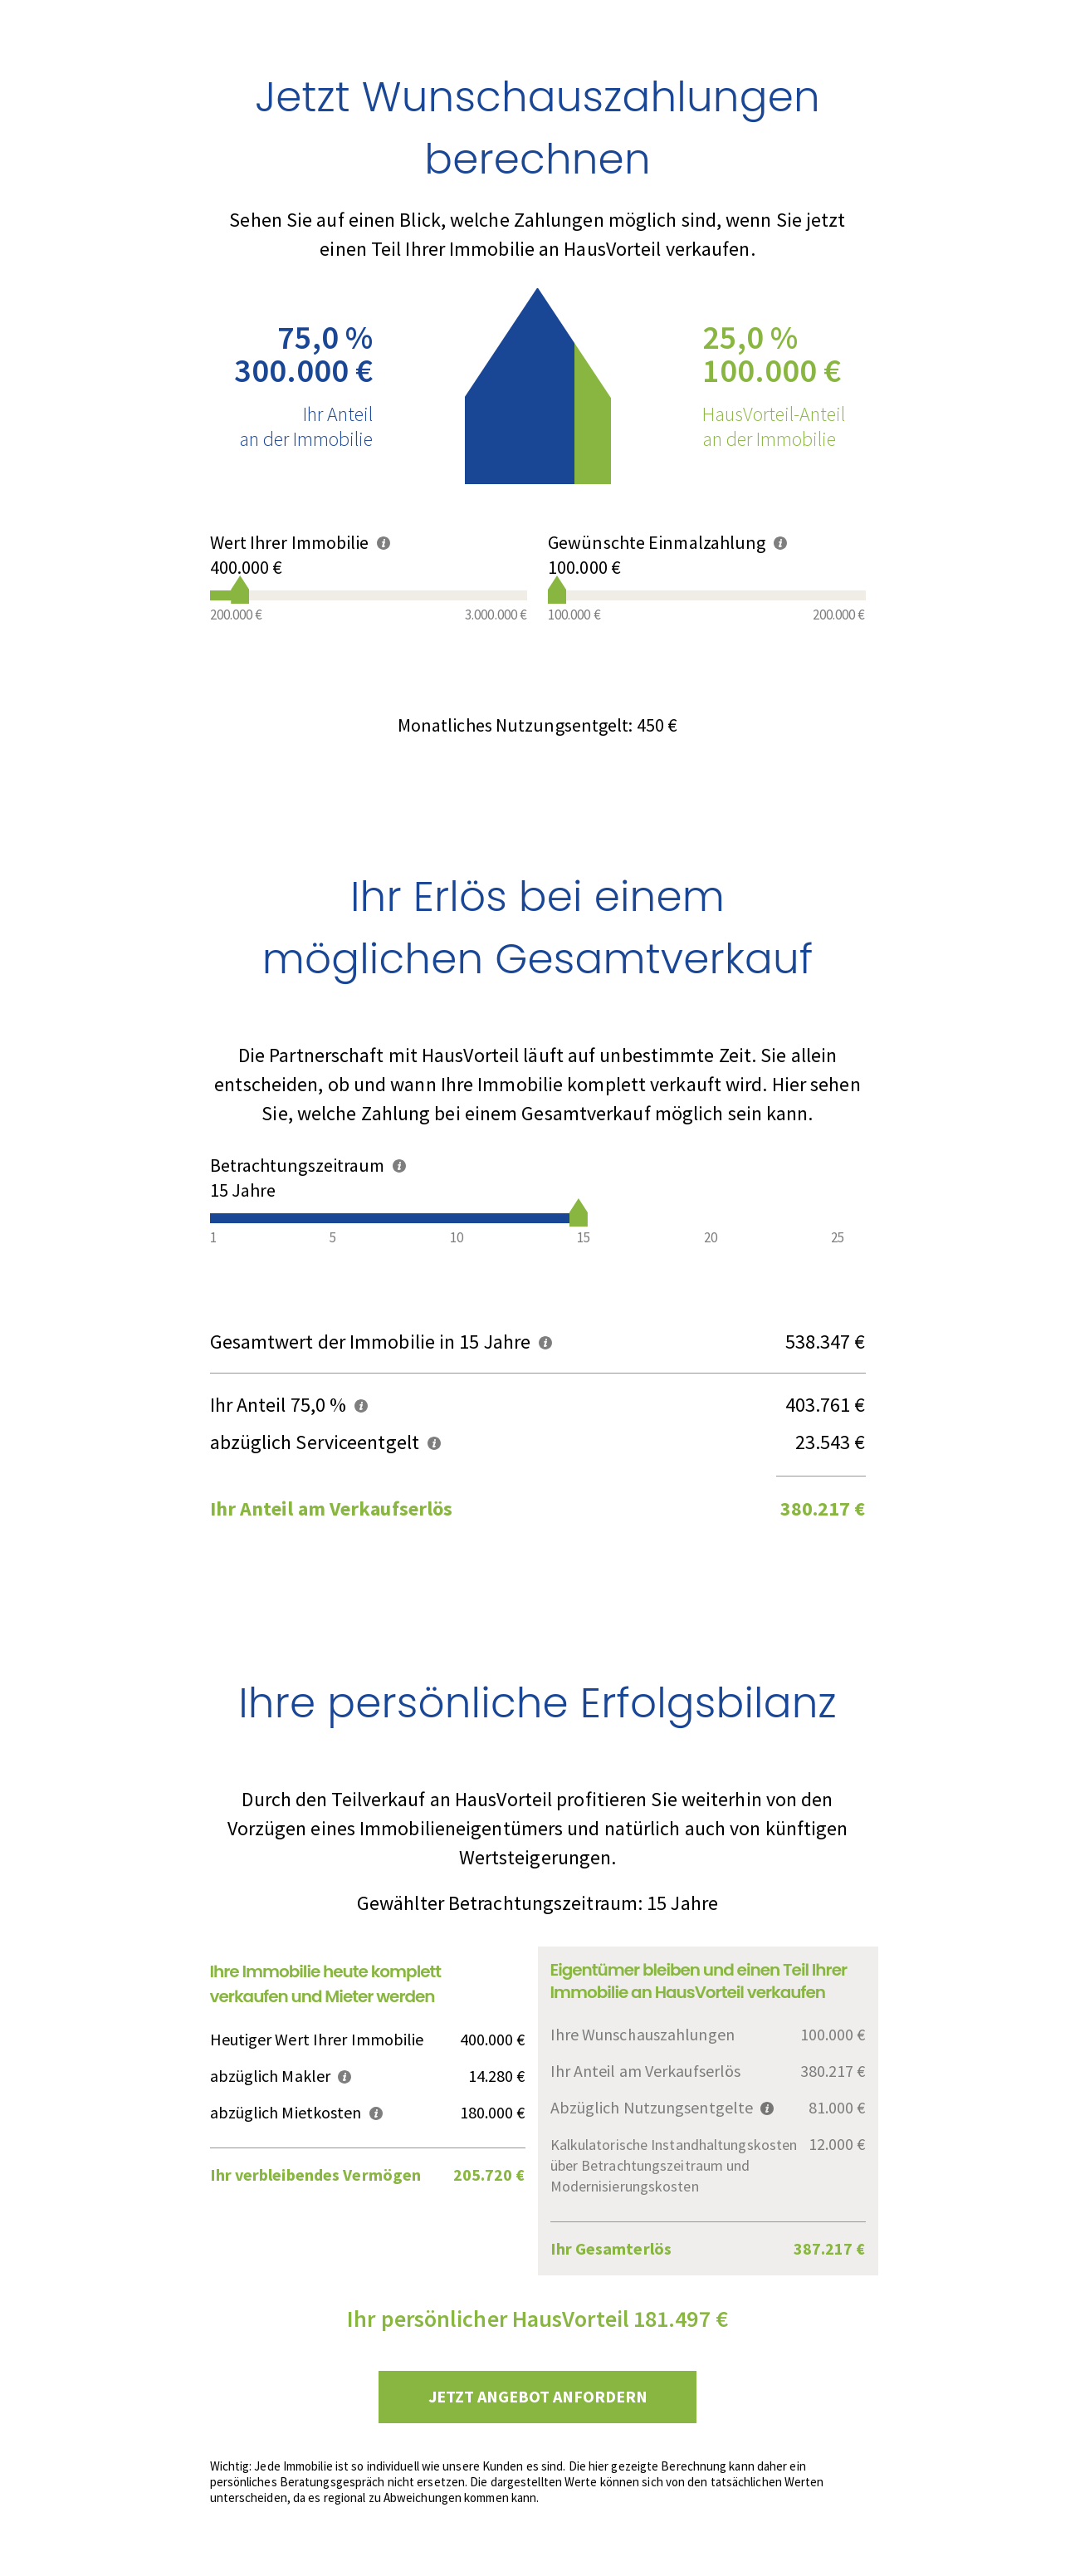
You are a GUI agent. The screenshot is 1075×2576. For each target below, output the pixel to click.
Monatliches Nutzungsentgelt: (537, 725)
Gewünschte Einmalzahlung (667, 542)
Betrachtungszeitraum (308, 1165)
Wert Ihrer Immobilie (300, 542)
